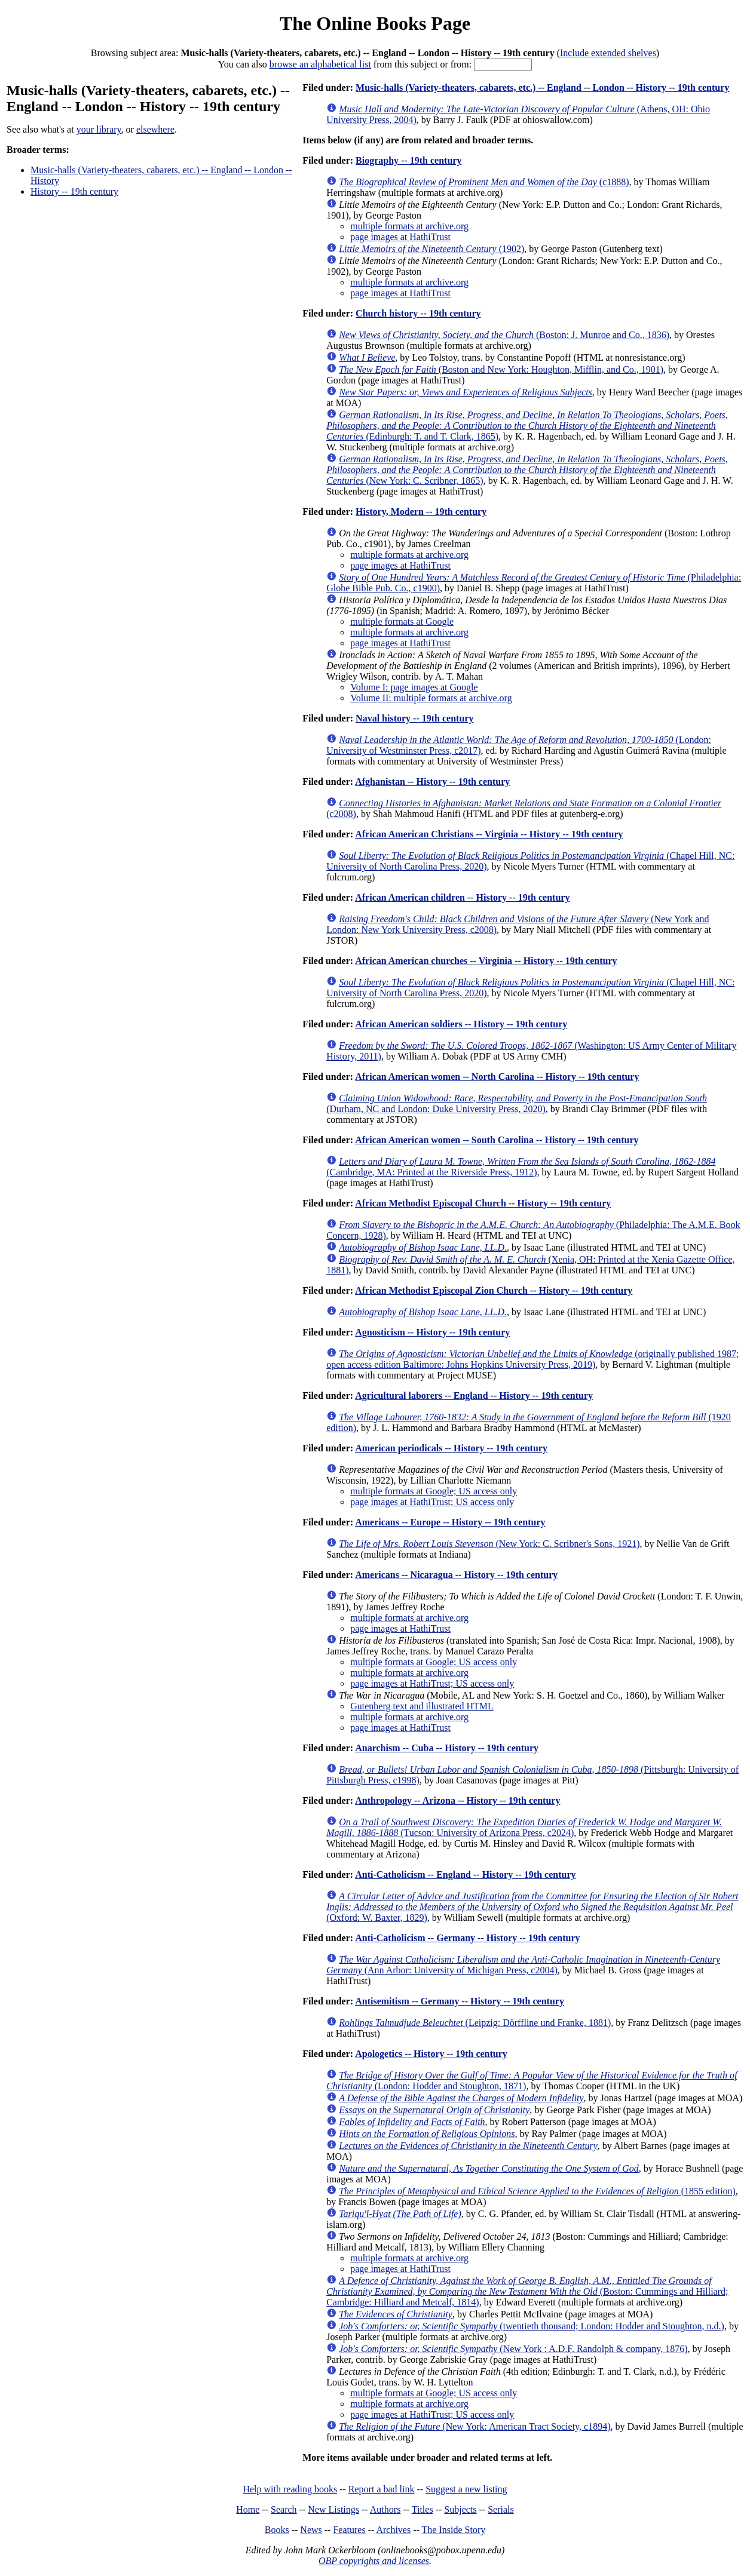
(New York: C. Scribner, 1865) (527, 470)
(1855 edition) (537, 2191)
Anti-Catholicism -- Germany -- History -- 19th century (467, 1938)
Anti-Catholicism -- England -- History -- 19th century (465, 1874)
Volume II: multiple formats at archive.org (431, 698)
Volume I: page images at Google (413, 687)
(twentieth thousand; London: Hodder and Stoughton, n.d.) (531, 2326)
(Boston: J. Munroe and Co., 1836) (504, 335)
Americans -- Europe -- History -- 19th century (450, 1522)
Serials (501, 2509)
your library (98, 129)
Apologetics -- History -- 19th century (431, 2054)
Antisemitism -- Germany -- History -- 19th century (459, 2001)
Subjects (460, 2509)
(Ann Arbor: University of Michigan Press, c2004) (523, 1964)
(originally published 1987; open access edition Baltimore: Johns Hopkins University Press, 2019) (532, 1359)
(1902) (431, 249)
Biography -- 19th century (408, 160)
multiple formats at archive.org (409, 226)
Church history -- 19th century (418, 313)
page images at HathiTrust (400, 237)
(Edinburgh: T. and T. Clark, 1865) (527, 425)
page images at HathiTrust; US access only (432, 1502)
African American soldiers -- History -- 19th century (461, 1024)
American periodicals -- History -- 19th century (451, 1448)
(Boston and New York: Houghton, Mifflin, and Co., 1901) (501, 369)
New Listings (333, 2509)
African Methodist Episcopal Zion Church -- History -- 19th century (493, 1290)
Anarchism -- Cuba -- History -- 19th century (446, 1748)
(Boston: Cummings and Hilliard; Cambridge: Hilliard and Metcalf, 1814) (527, 2291)
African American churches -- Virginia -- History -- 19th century (486, 961)
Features (349, 2530)
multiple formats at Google (402, 621)
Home (247, 2509)
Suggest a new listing (466, 2489)
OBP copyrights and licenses (374, 2561)
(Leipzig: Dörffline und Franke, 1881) (475, 2023)
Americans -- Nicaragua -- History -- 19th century (456, 1575)
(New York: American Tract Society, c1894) (474, 2426)
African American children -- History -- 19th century (462, 897)
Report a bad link (381, 2489)
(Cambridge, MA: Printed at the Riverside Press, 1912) (520, 1166)
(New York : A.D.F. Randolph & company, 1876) (513, 2349)
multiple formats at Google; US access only (433, 1491)
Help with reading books (290, 2489)
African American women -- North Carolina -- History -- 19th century (497, 1076)
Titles (422, 2509)
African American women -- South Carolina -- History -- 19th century (496, 1140)
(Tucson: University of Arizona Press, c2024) (524, 1827)
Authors (385, 2509)
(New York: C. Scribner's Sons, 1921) (489, 1544)
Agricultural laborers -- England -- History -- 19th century (474, 1395)
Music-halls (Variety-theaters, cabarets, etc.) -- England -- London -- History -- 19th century (542, 87)
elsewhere (155, 129)
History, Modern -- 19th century (421, 511)
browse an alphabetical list (320, 64)
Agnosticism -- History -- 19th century (432, 1332)
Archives (393, 2530)
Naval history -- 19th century (414, 718)
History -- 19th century (74, 191)
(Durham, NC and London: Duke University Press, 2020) (516, 1103)
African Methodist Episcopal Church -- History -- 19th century (483, 1203)
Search (284, 2509)
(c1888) (484, 182)
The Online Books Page (375, 23)
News (311, 2530)
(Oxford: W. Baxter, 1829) (532, 1907)
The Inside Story (454, 2530)
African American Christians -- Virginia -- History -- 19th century (489, 834)
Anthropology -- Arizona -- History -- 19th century (457, 1800)
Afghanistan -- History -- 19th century (432, 781)
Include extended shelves (608, 53)
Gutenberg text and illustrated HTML (422, 1706)
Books (277, 2530)
